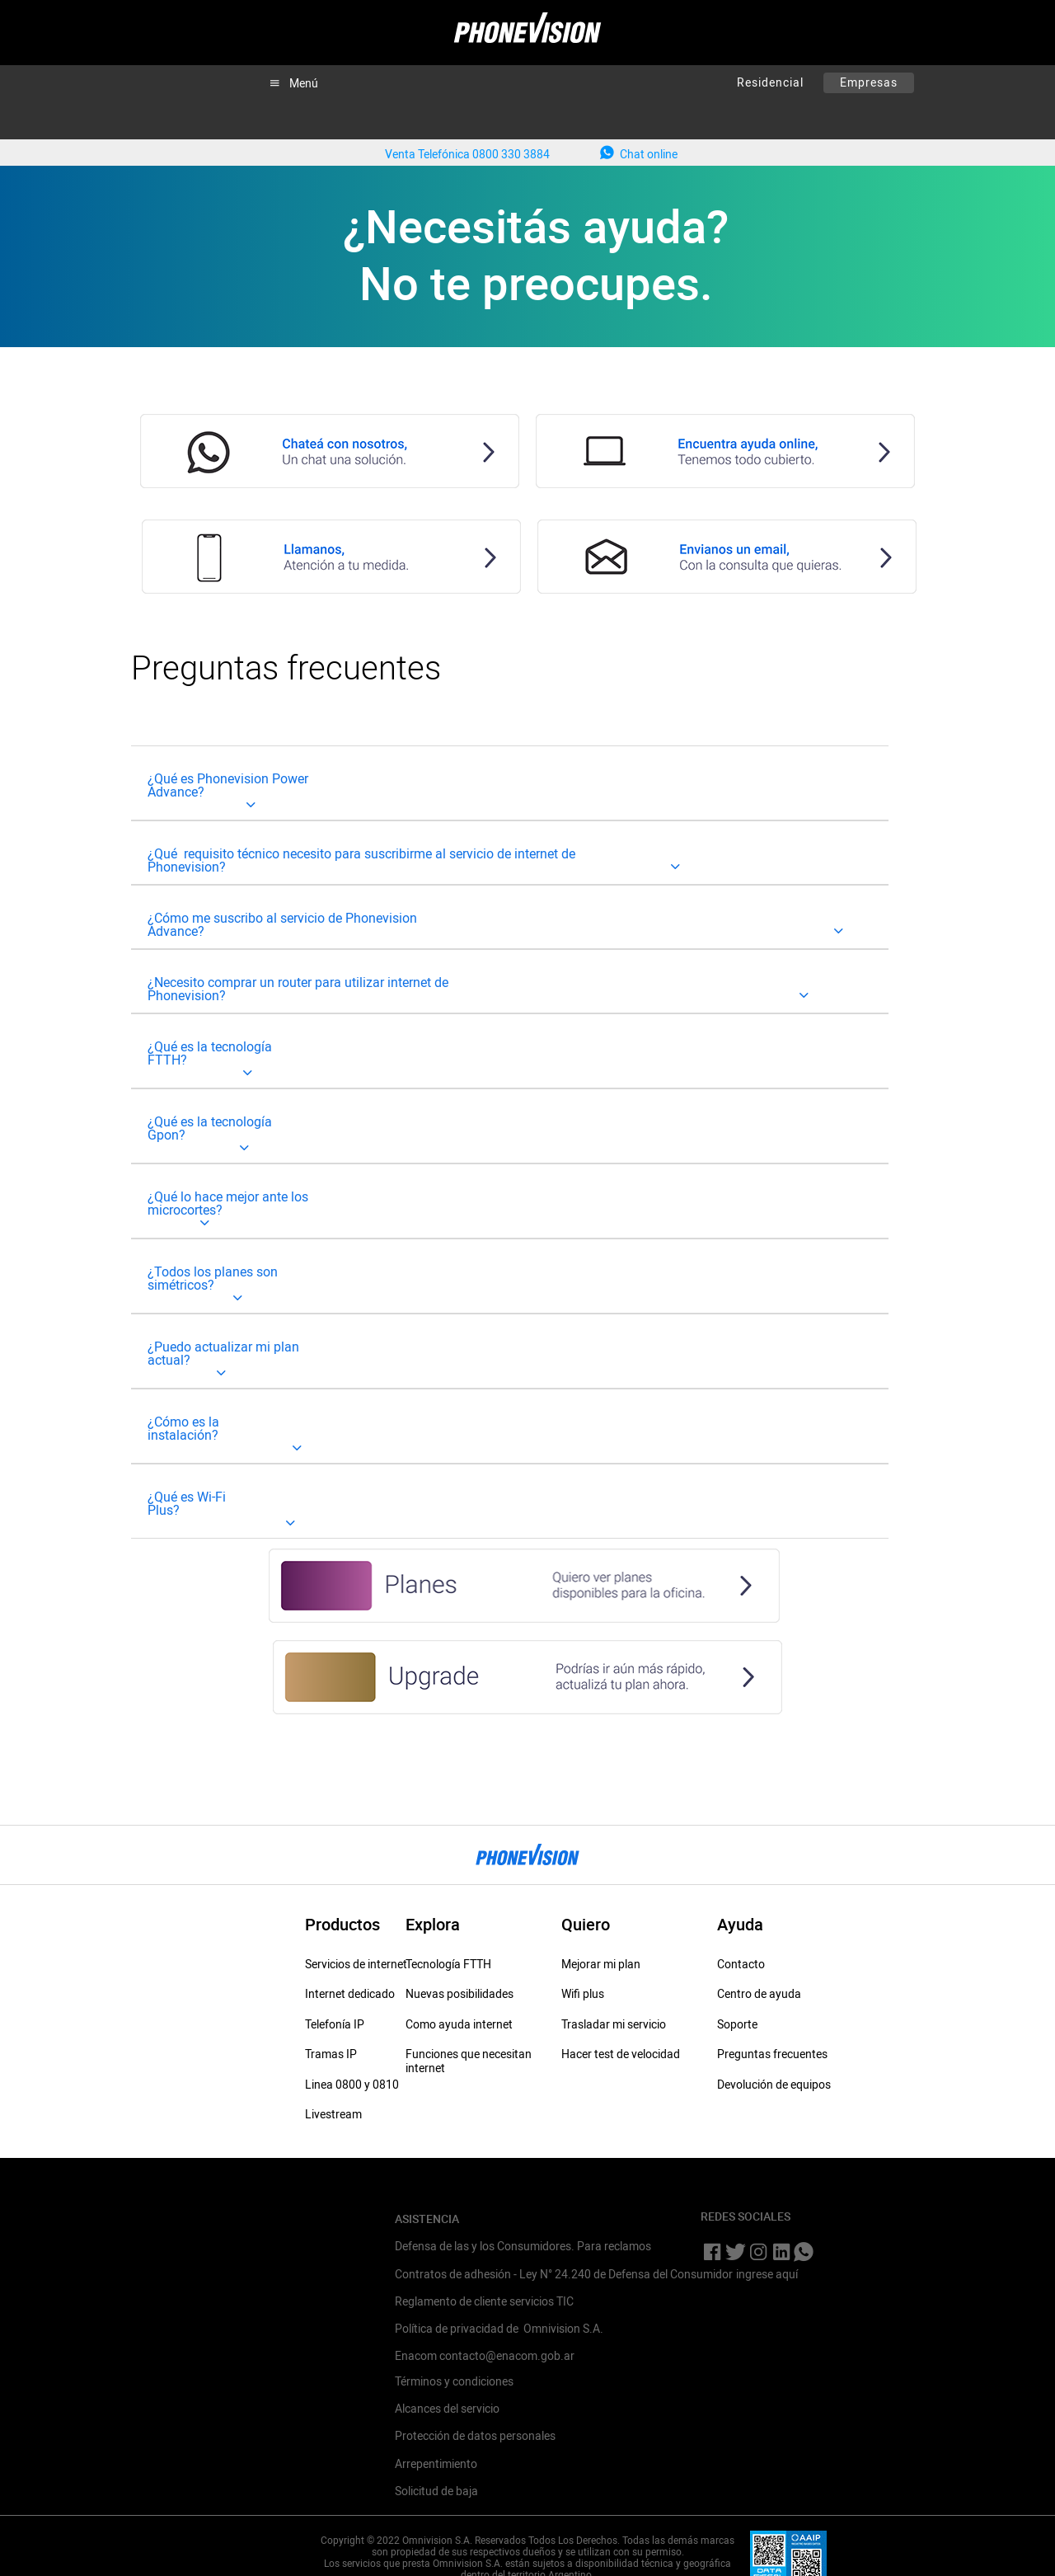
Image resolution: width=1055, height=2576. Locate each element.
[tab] (510, 782)
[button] (293, 83)
